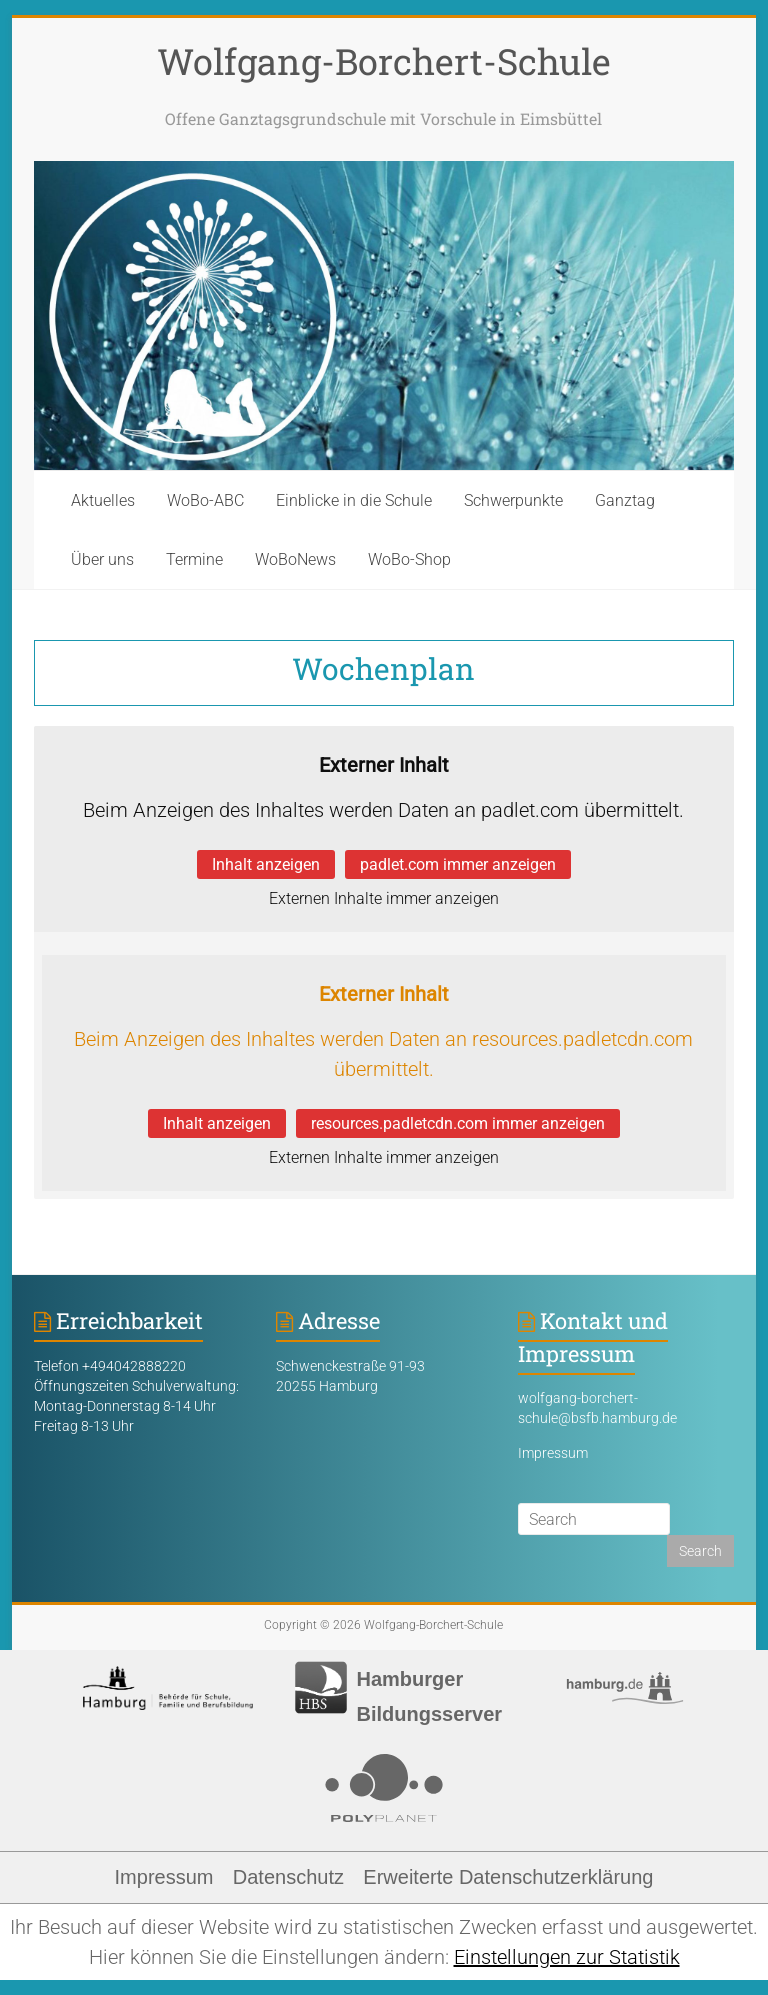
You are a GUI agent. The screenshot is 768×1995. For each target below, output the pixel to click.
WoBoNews (295, 559)
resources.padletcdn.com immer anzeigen (458, 1123)
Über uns (102, 559)
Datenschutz (288, 1877)
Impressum (553, 1453)
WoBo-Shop (409, 559)
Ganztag (625, 500)
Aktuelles (103, 500)
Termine (194, 559)
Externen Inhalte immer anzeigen (384, 898)
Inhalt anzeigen (266, 864)
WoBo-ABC (205, 500)
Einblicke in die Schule (354, 500)
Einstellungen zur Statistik (567, 1957)
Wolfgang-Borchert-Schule (384, 61)
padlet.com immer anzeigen (458, 864)
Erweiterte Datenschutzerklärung (508, 1877)
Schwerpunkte (513, 500)
